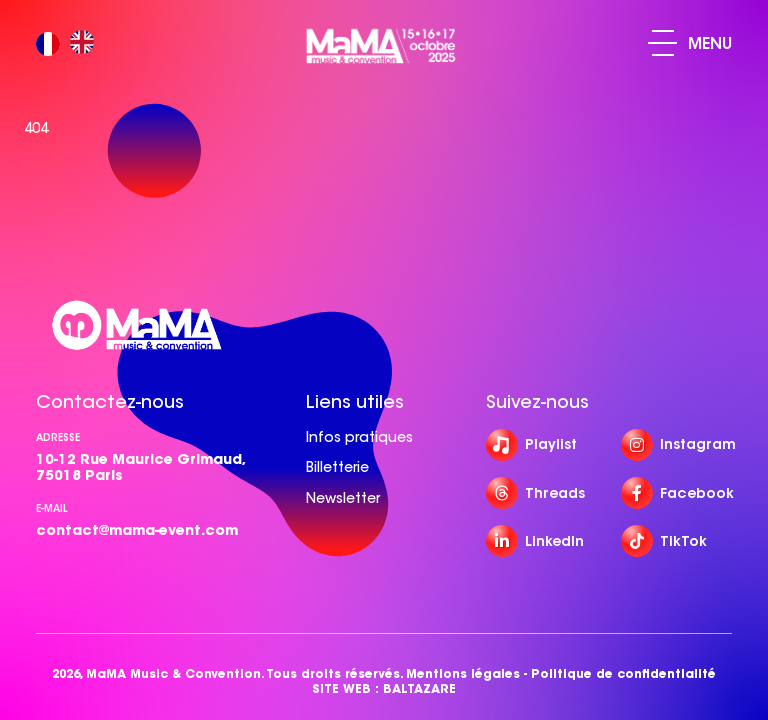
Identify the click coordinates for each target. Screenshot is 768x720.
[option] (87, 43)
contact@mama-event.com (137, 530)
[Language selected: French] (70, 43)
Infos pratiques (359, 437)
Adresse (58, 437)
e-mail (52, 508)
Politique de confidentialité (623, 673)
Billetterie (337, 467)
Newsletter (343, 498)
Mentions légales (463, 673)
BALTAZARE (419, 688)
